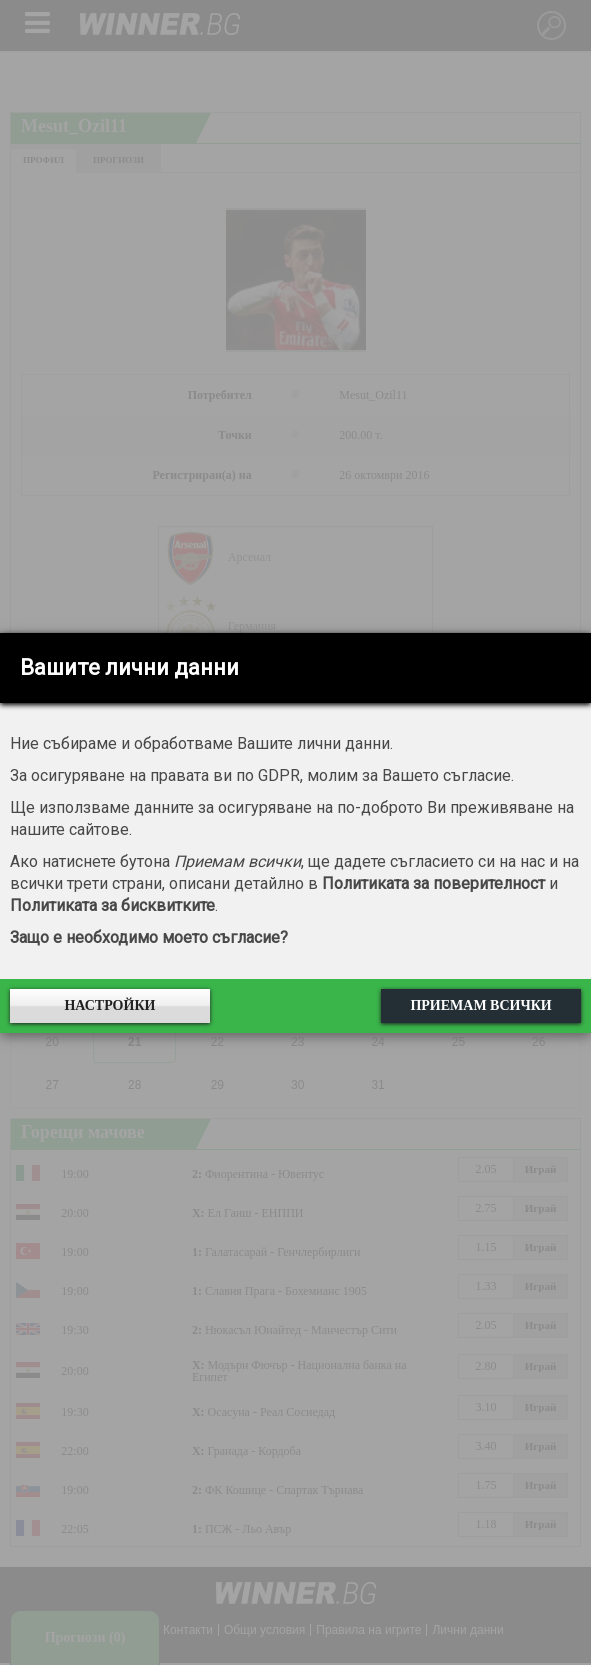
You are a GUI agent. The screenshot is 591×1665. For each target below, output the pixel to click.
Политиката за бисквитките (112, 905)
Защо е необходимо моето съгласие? (149, 937)
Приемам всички (480, 1005)
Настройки (109, 1005)
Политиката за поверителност (433, 883)
